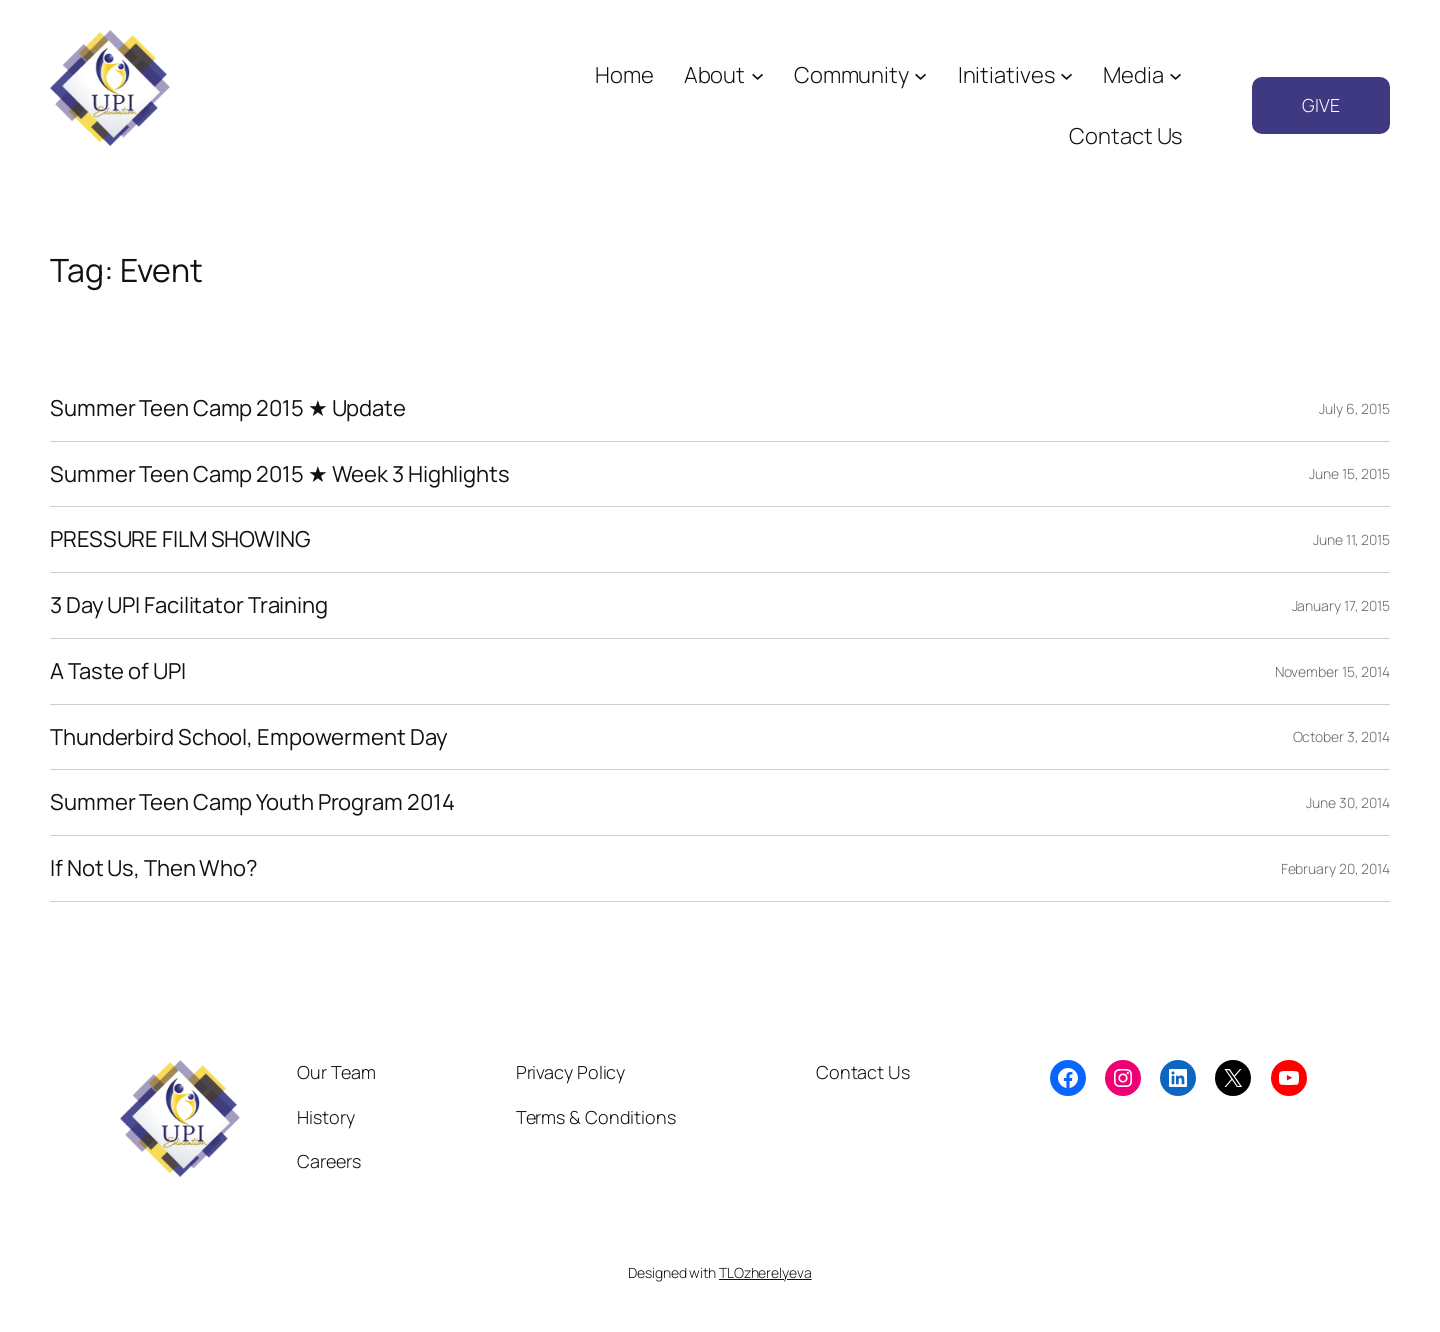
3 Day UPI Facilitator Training (189, 605)
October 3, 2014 (1342, 736)
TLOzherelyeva (765, 1272)
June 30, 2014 (1348, 802)
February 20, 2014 (1335, 868)
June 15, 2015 (1349, 473)
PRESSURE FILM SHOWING (180, 539)
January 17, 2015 (1341, 605)
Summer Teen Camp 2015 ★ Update (228, 408)
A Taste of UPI (118, 671)
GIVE (1321, 105)
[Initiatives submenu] (1066, 75)
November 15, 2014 (1332, 671)
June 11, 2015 (1351, 539)
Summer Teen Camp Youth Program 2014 (252, 802)
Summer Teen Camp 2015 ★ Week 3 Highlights (280, 474)
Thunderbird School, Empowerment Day (249, 737)
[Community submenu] (920, 75)
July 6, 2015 (1354, 408)
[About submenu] (757, 75)
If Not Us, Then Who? (154, 868)
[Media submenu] (1175, 75)
